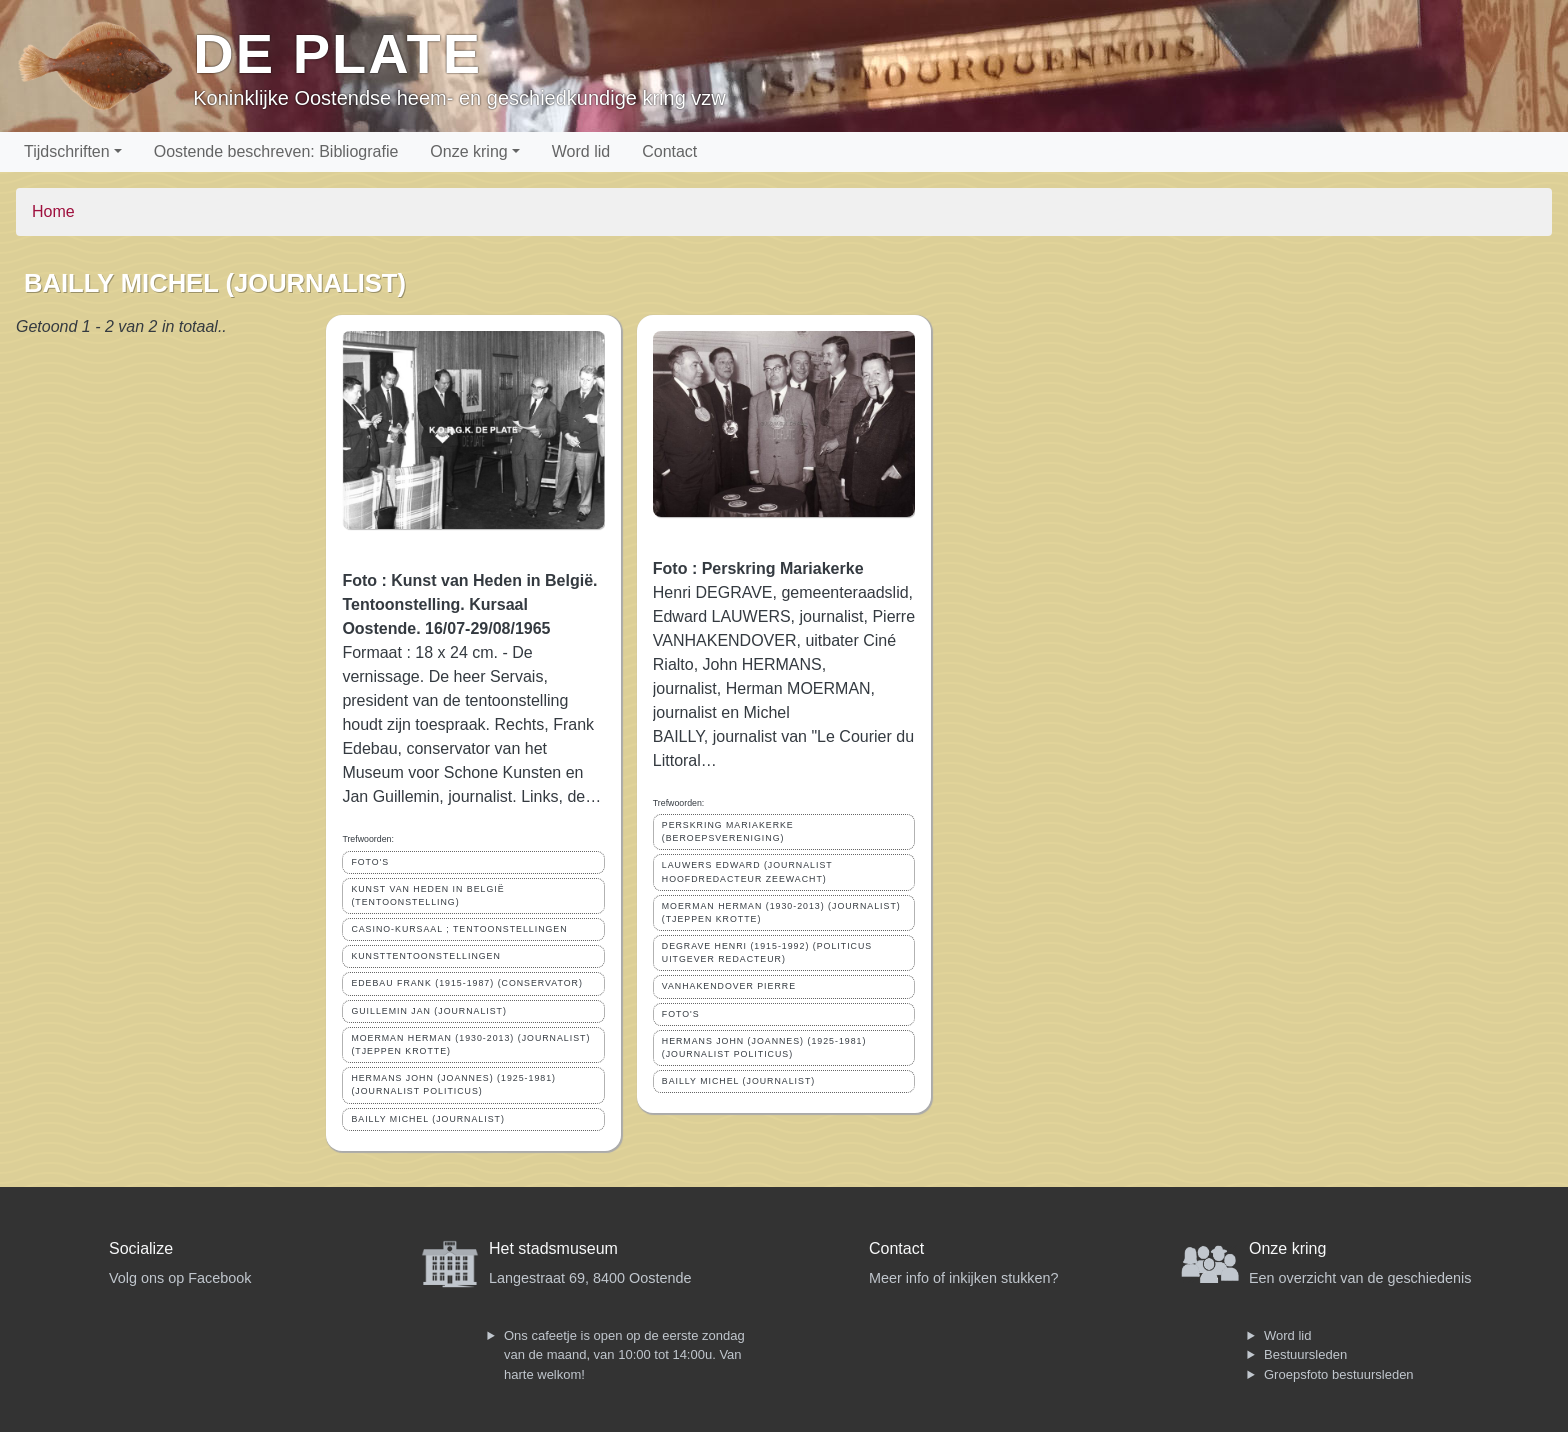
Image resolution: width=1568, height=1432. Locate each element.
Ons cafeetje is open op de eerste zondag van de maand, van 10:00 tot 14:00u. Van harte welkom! (624, 1355)
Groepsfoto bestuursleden (1339, 1374)
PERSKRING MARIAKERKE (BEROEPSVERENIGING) (728, 831)
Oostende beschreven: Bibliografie (276, 151)
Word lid (581, 151)
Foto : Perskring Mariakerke (758, 568)
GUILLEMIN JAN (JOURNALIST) (429, 1011)
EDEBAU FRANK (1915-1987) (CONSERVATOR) (466, 983)
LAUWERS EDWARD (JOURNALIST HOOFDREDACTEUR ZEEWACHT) (747, 871)
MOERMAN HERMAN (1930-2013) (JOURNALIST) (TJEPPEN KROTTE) (470, 1044)
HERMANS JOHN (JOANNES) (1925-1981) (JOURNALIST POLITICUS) (453, 1084)
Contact (669, 151)
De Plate (337, 53)
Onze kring (468, 151)
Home (53, 211)
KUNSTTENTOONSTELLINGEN (425, 956)
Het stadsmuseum (553, 1248)
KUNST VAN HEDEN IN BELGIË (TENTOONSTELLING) (427, 895)
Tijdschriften (67, 151)
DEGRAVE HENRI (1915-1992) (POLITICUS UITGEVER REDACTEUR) (767, 952)
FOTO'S (370, 862)
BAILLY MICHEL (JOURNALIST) (427, 1119)
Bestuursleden (1305, 1354)
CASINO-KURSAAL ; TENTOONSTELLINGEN (459, 929)
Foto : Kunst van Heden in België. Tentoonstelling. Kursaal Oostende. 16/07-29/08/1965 (469, 604)
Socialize (141, 1248)
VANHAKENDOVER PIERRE (729, 986)
